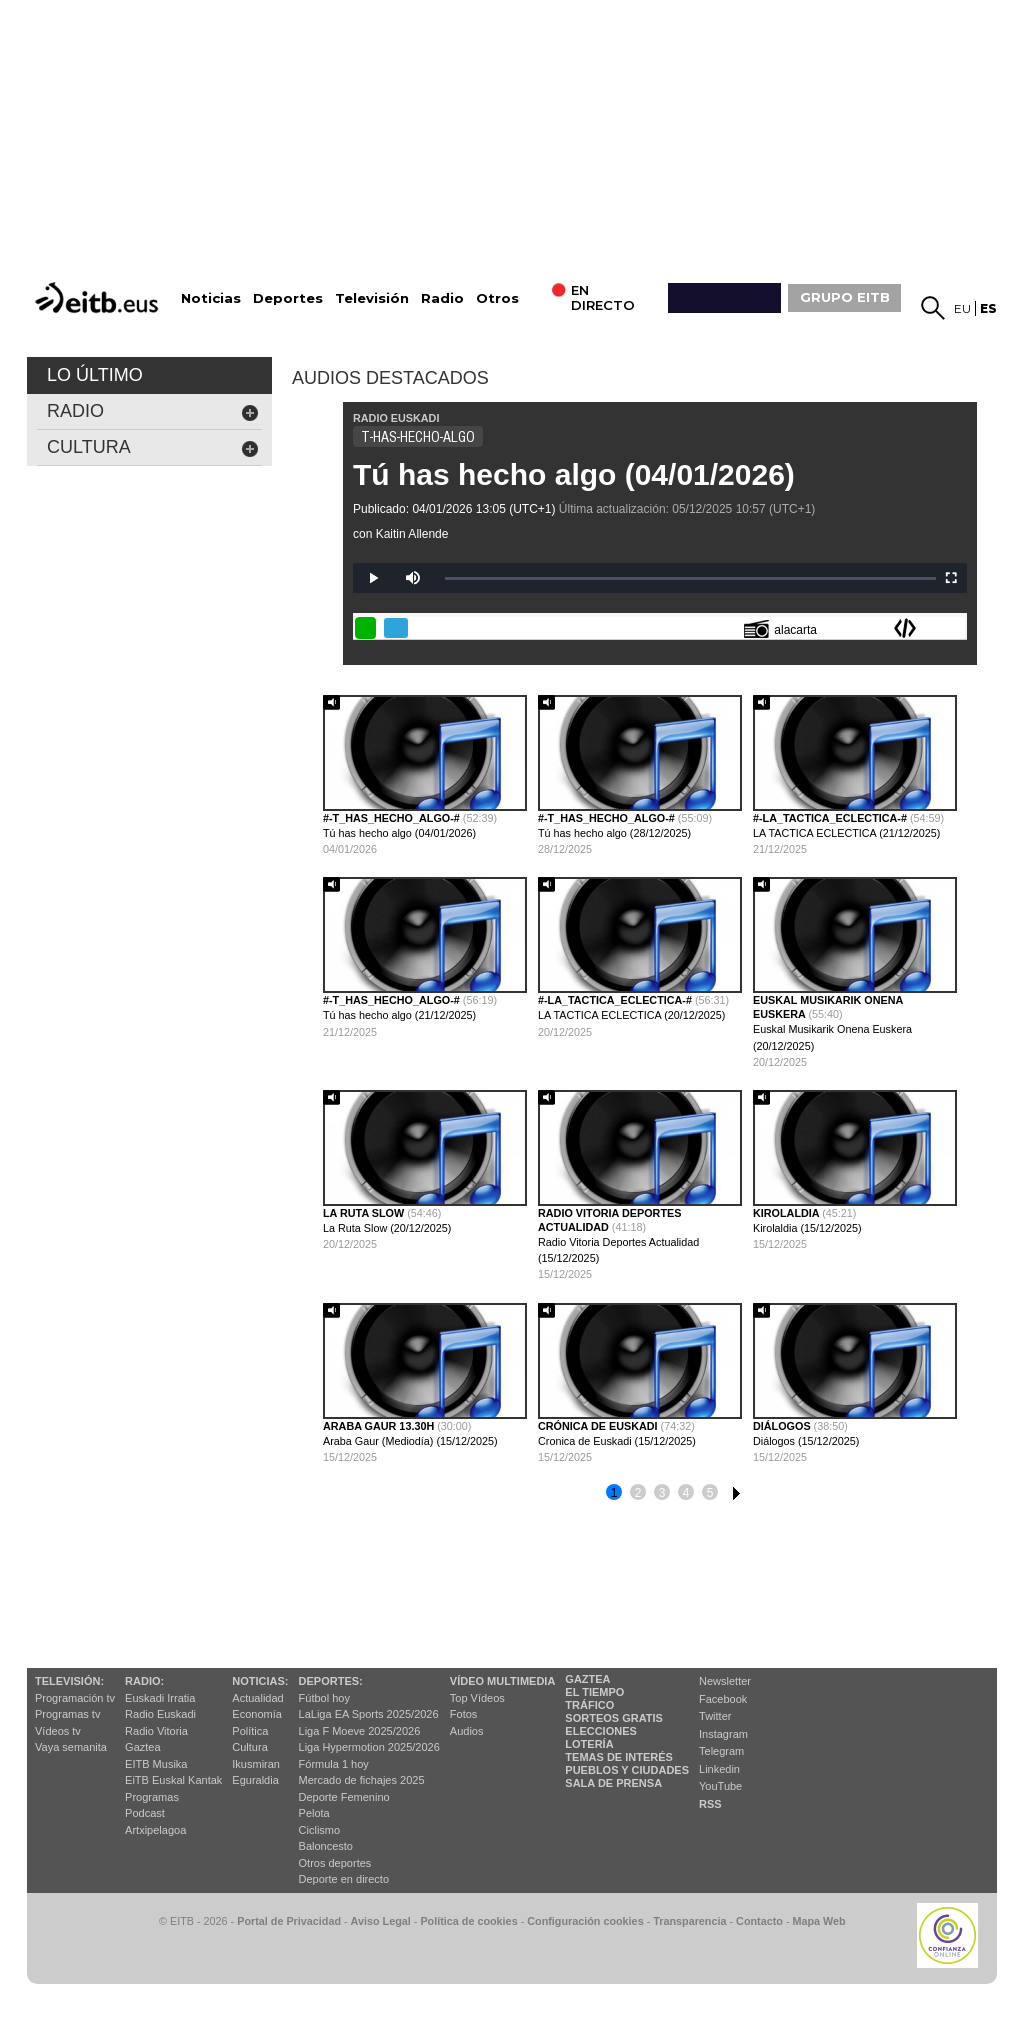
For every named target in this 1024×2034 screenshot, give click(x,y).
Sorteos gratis (614, 1718)
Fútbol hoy (324, 1698)
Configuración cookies (585, 1921)
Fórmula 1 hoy (334, 1764)
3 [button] (662, 1493)
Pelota (314, 1813)
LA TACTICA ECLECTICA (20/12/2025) (631, 1015)
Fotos (464, 1714)
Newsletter (725, 1681)
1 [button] (614, 1493)
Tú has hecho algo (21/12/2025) (399, 1015)
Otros (497, 298)
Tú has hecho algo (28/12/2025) (614, 833)
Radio (442, 298)
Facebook (723, 1699)
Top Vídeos (477, 1698)
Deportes (288, 298)
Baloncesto (326, 1846)
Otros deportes (335, 1863)
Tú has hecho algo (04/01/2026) (574, 474)
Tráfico (589, 1705)
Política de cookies (468, 1921)
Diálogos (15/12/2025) (806, 1441)
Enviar (954, 628)
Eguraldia (255, 1780)
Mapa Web (818, 1921)
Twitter (715, 1716)
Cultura (249, 1747)
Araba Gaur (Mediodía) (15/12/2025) (410, 1441)
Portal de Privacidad (289, 1921)
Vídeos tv (58, 1731)
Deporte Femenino (344, 1797)
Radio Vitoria (156, 1731)
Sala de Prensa (613, 1783)
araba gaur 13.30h (380, 1426)
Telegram (721, 1751)
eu (962, 308)
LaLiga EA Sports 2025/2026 (369, 1714)
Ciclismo (320, 1830)
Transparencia (689, 1921)
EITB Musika (156, 1764)
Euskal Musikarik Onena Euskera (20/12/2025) (832, 1037)
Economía (257, 1714)
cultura (153, 447)
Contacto (759, 1921)
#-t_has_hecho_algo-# (393, 818)
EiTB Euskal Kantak (173, 1780)
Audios (467, 1731)
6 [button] (734, 1490)
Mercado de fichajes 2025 (362, 1780)
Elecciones (601, 1731)
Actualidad (257, 1698)
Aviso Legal (381, 1921)
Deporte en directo (344, 1879)
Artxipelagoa (155, 1830)
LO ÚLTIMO (95, 375)
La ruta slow (365, 1213)
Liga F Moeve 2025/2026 (360, 1731)
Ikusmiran (256, 1764)
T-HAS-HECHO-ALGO (418, 437)
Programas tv (67, 1714)
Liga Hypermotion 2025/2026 (369, 1747)
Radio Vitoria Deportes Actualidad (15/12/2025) (618, 1250)
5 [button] (710, 1493)
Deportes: (331, 1681)
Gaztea (142, 1747)
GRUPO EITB (845, 297)
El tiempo (594, 1692)
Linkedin (719, 1769)
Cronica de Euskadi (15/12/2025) (617, 1441)
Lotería (589, 1744)
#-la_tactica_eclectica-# (831, 818)
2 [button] (638, 1493)
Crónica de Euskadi (599, 1426)
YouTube (720, 1786)
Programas (152, 1797)
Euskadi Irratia (160, 1698)
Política (250, 1731)
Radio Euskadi (160, 1714)
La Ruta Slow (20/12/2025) (387, 1228)
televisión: (69, 1681)
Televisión (372, 298)
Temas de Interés (619, 1757)
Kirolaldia (787, 1213)
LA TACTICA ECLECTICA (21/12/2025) (846, 833)
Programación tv (75, 1698)
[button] (955, 1083)
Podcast (145, 1813)
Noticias (211, 298)
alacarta (780, 628)
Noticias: (260, 1681)
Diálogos (783, 1426)
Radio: (144, 1681)
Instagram (723, 1734)
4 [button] (686, 1493)
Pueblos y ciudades (627, 1770)
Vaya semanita (71, 1747)
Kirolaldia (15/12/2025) (807, 1228)
